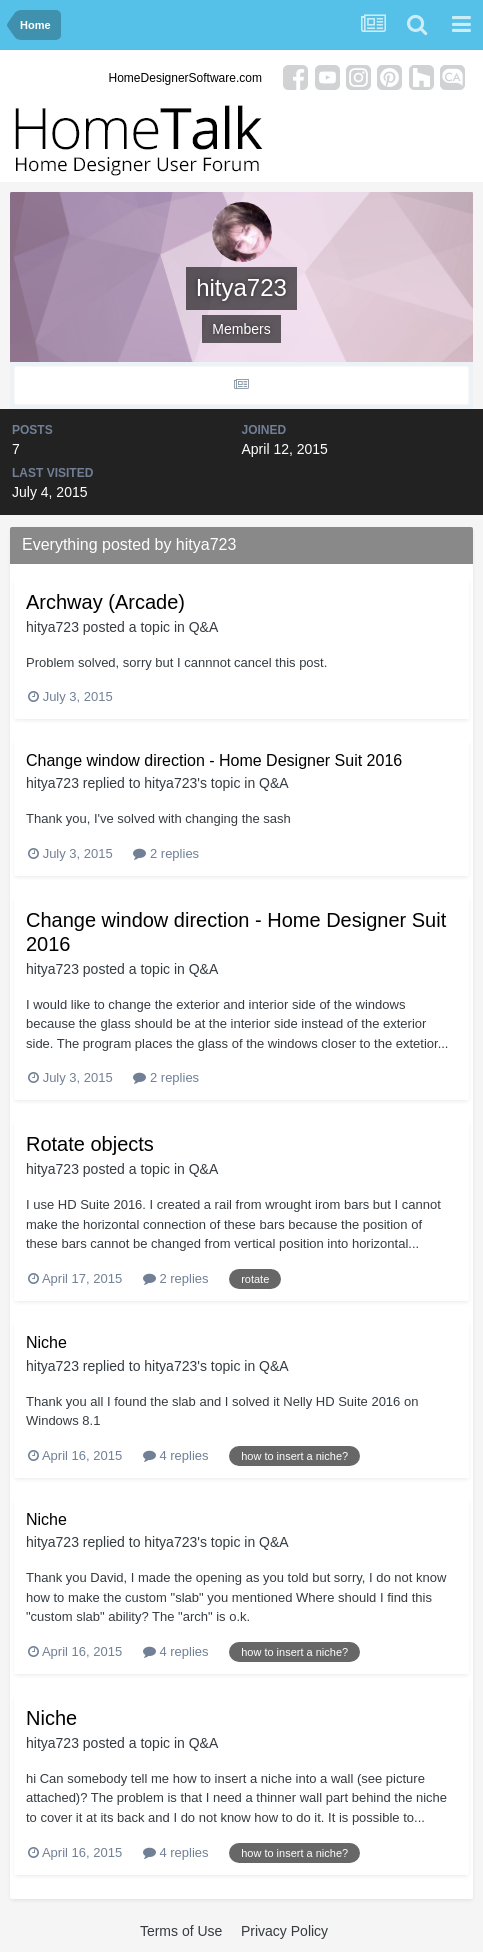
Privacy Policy (284, 1931)
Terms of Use (181, 1931)
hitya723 (52, 627)
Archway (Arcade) (105, 602)
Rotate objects (90, 1144)
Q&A (204, 627)
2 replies (166, 853)
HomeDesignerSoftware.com (185, 78)
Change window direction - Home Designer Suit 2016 (214, 760)
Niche (46, 1342)
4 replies (176, 1455)
